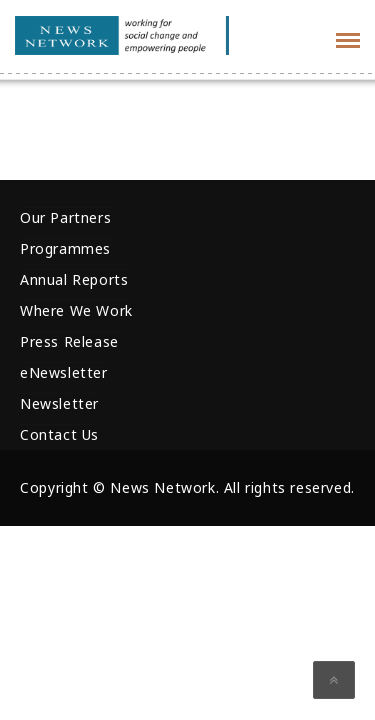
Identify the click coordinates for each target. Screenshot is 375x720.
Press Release (69, 341)
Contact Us (59, 434)
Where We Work (76, 310)
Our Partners (65, 217)
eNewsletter (64, 372)
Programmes (65, 248)
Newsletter (59, 403)
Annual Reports (74, 279)
